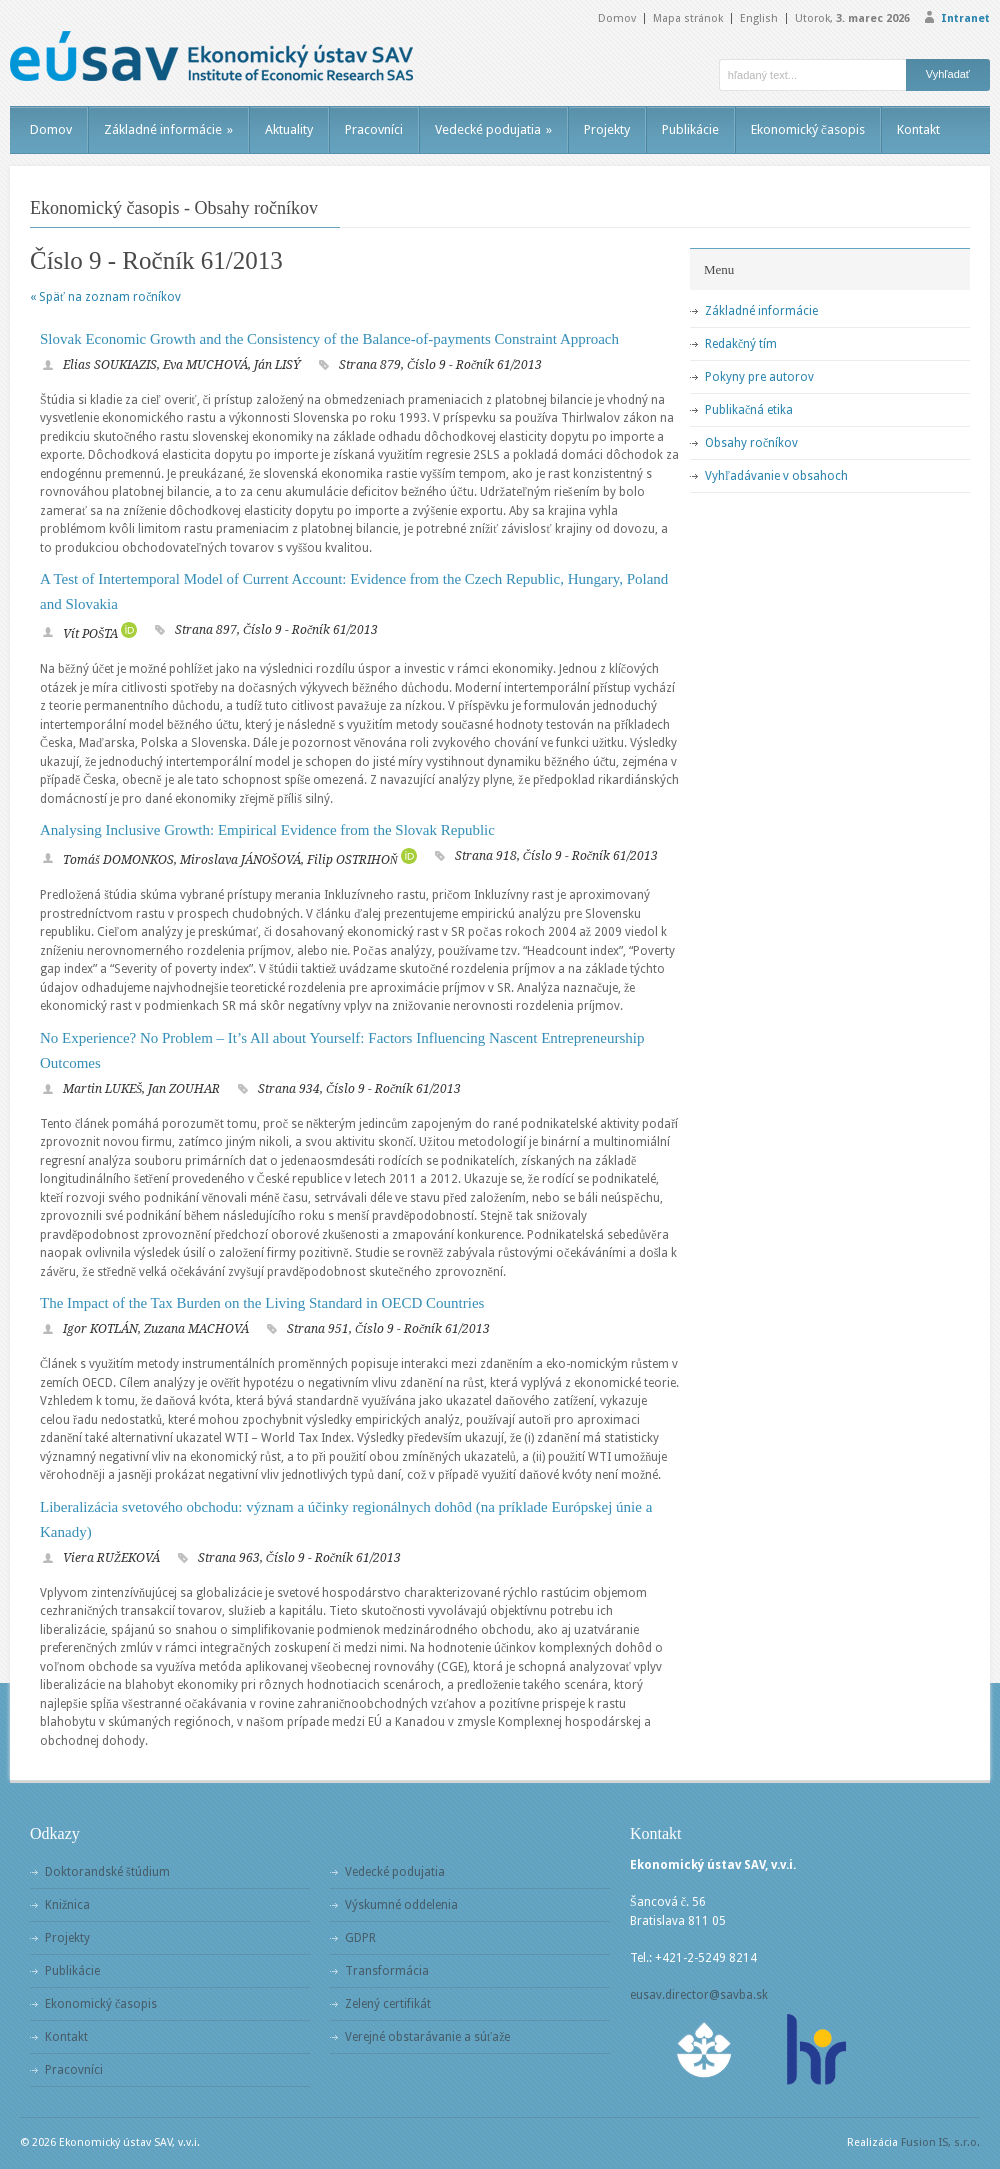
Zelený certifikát (388, 2004)
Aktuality (289, 129)
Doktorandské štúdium (107, 1872)
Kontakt (918, 129)
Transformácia (387, 1971)
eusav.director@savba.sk (699, 1995)
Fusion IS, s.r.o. (940, 2142)
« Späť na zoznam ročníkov (105, 297)
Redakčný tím (741, 344)
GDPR (360, 1938)
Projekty (607, 129)
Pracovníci (374, 129)
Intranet (965, 18)
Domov (617, 18)
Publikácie (690, 129)
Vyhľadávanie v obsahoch (776, 476)
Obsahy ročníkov (751, 443)
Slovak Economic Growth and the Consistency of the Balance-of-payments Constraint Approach (329, 339)
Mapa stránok (688, 18)
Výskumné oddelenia (401, 1905)
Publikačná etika (749, 410)
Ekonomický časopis (808, 129)
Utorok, (852, 18)
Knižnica (67, 1905)
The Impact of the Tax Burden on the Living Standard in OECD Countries (262, 1303)
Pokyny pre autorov (759, 377)
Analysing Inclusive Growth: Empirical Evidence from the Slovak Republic (267, 830)
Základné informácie (168, 129)
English (759, 18)
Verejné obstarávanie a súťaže (427, 2037)
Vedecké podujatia (493, 129)
